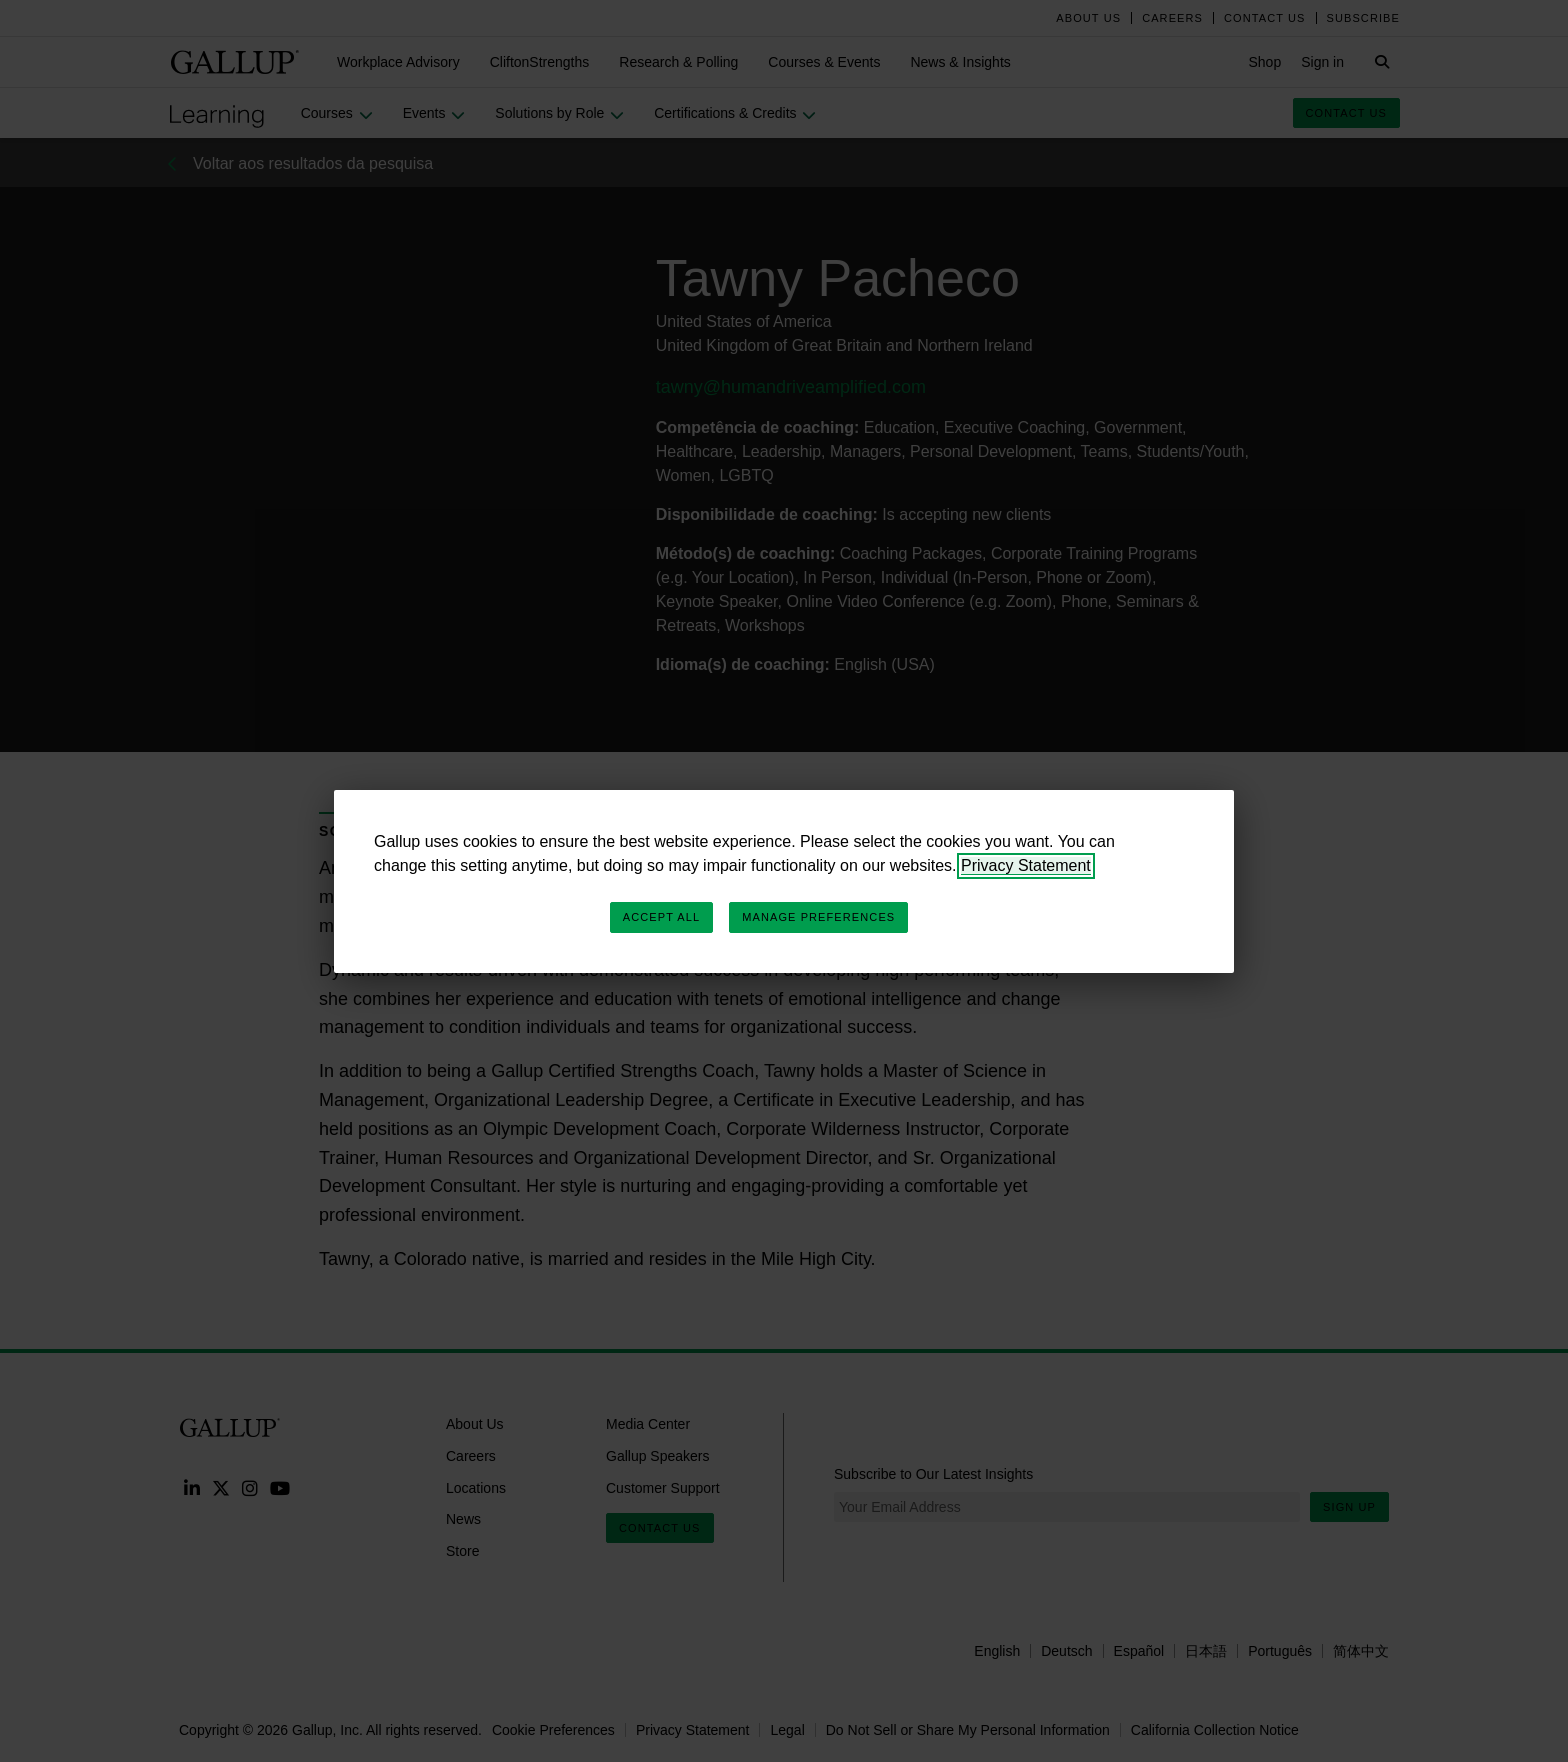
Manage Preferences (818, 917)
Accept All (661, 917)
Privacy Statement (1026, 865)
